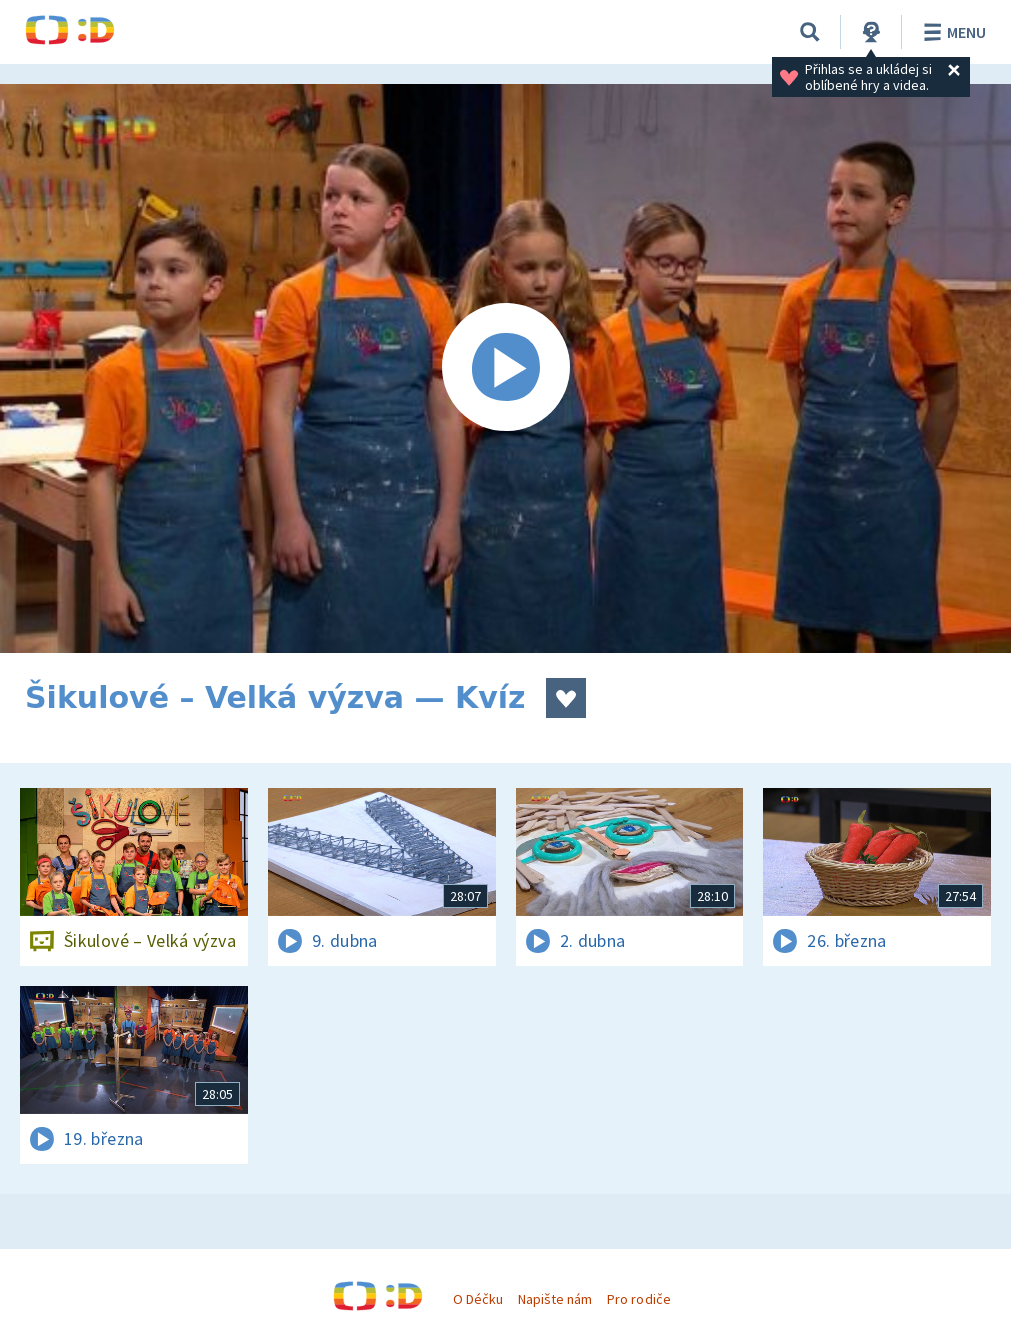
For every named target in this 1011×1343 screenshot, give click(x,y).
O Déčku (478, 1299)
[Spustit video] (505, 368)
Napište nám (555, 1299)
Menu (951, 32)
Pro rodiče (638, 1299)
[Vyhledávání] (810, 32)
